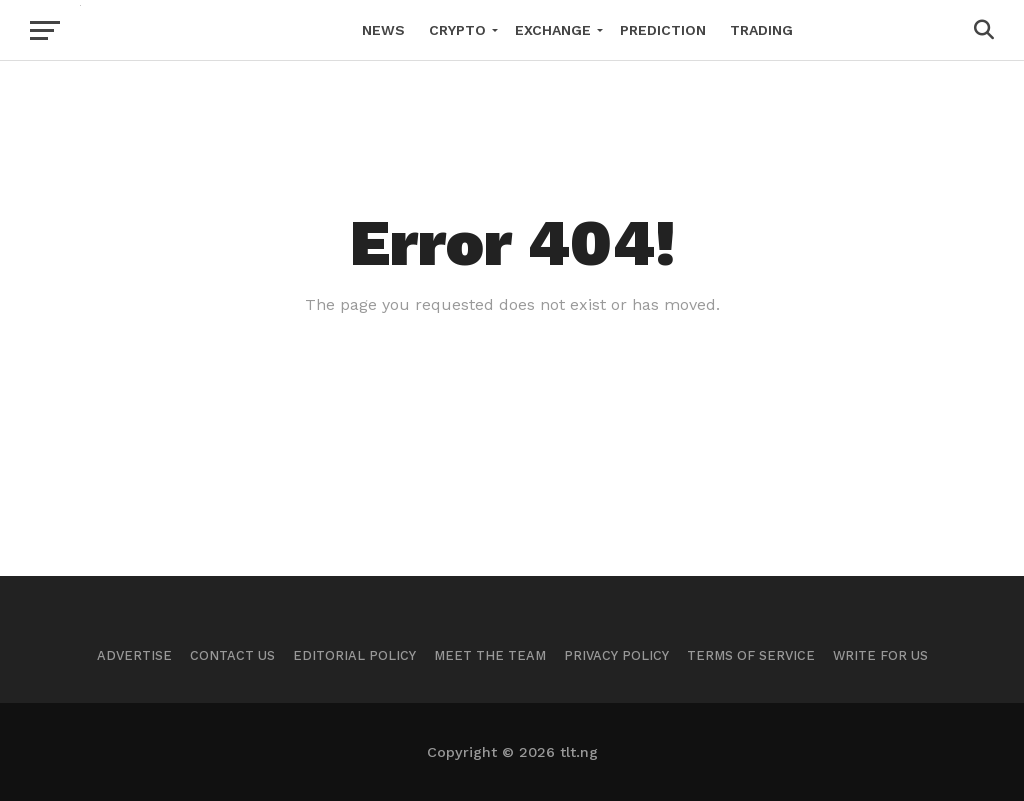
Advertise (134, 655)
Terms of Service (751, 655)
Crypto (457, 30)
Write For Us (880, 655)
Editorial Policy (354, 655)
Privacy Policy (616, 655)
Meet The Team (490, 655)
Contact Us (232, 655)
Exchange (553, 30)
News (383, 30)
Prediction (663, 30)
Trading (761, 30)
